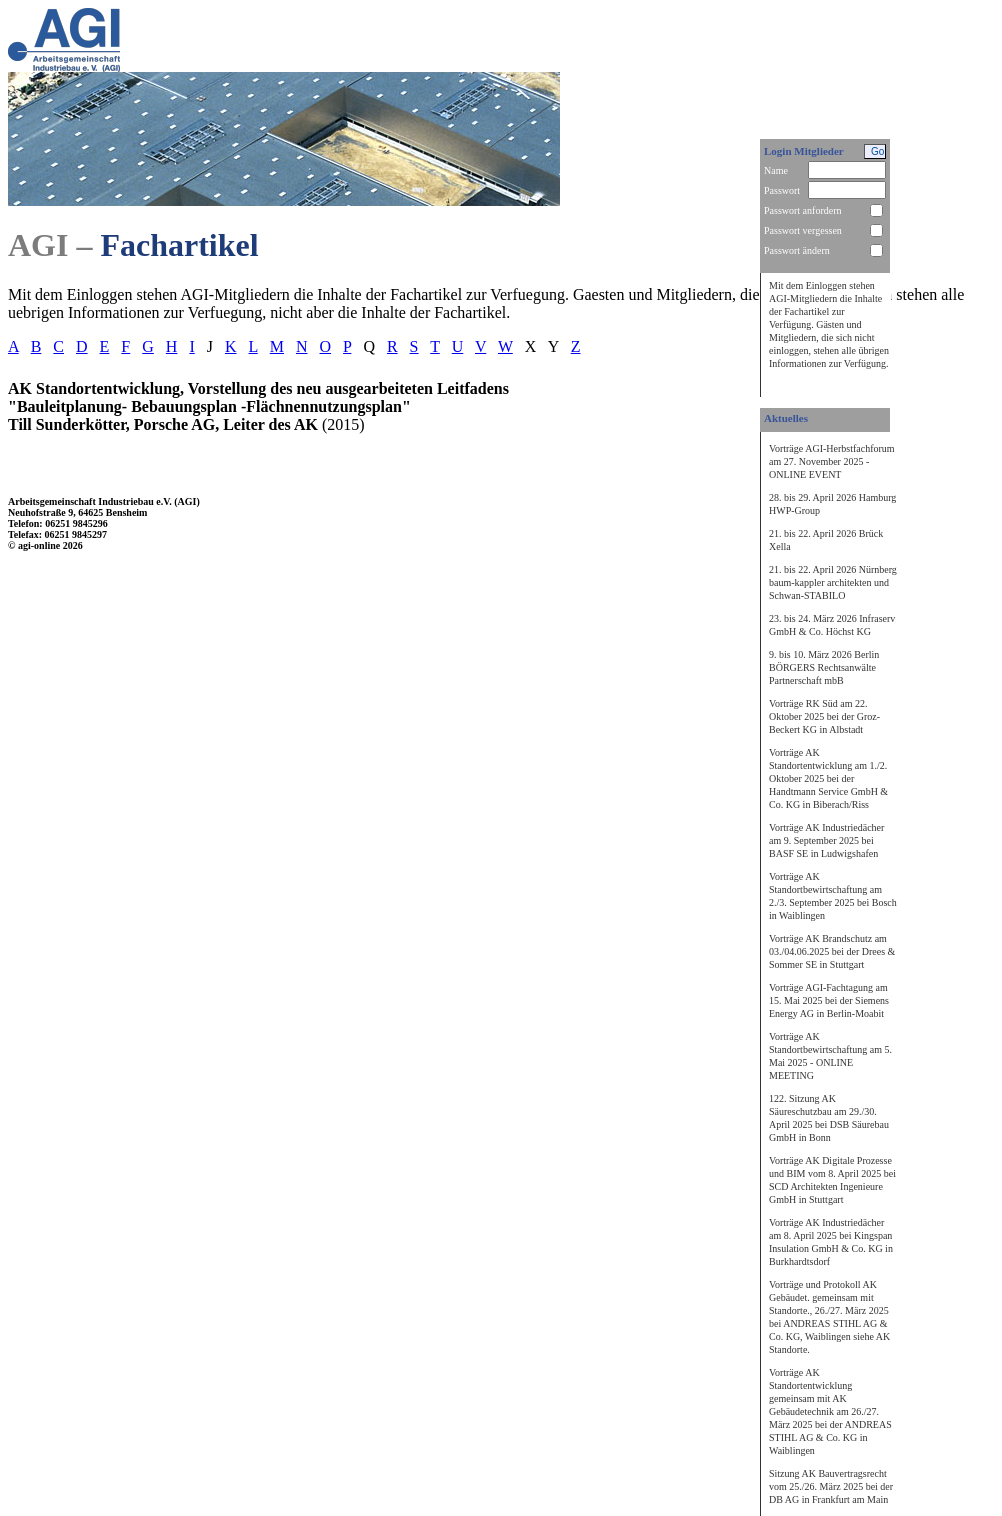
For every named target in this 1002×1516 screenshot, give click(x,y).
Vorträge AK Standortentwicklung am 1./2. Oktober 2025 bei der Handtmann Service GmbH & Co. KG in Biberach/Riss (828, 778)
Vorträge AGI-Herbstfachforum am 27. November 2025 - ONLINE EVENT (832, 461)
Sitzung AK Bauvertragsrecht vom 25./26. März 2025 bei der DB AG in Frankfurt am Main (831, 1486)
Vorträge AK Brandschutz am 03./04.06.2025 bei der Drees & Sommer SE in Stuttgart (832, 951)
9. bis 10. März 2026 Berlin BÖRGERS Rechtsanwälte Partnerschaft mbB (824, 667)
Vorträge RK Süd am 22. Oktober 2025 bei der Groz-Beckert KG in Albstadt (824, 716)
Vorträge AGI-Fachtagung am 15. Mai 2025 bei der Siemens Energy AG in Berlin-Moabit (829, 1000)
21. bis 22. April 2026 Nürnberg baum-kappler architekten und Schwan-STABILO (833, 582)
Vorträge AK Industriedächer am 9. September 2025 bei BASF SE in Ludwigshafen (826, 840)
